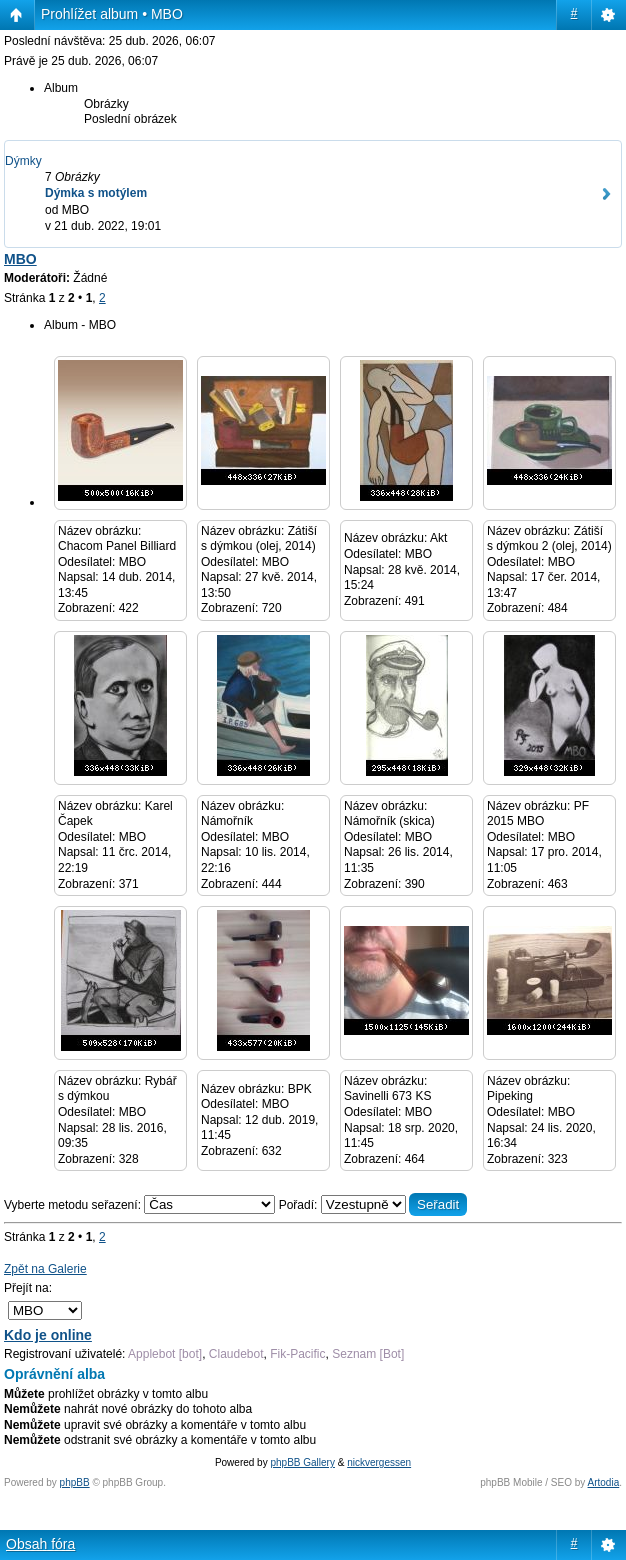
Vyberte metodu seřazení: (141, 1205)
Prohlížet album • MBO (112, 14)
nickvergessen (379, 1462)
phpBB (75, 1482)
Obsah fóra (40, 1544)
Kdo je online (48, 1335)
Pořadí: (373, 1205)
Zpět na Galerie (45, 1269)
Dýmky (23, 161)
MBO (20, 259)
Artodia (604, 1482)
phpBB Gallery (302, 1462)
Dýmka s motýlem (96, 193)
